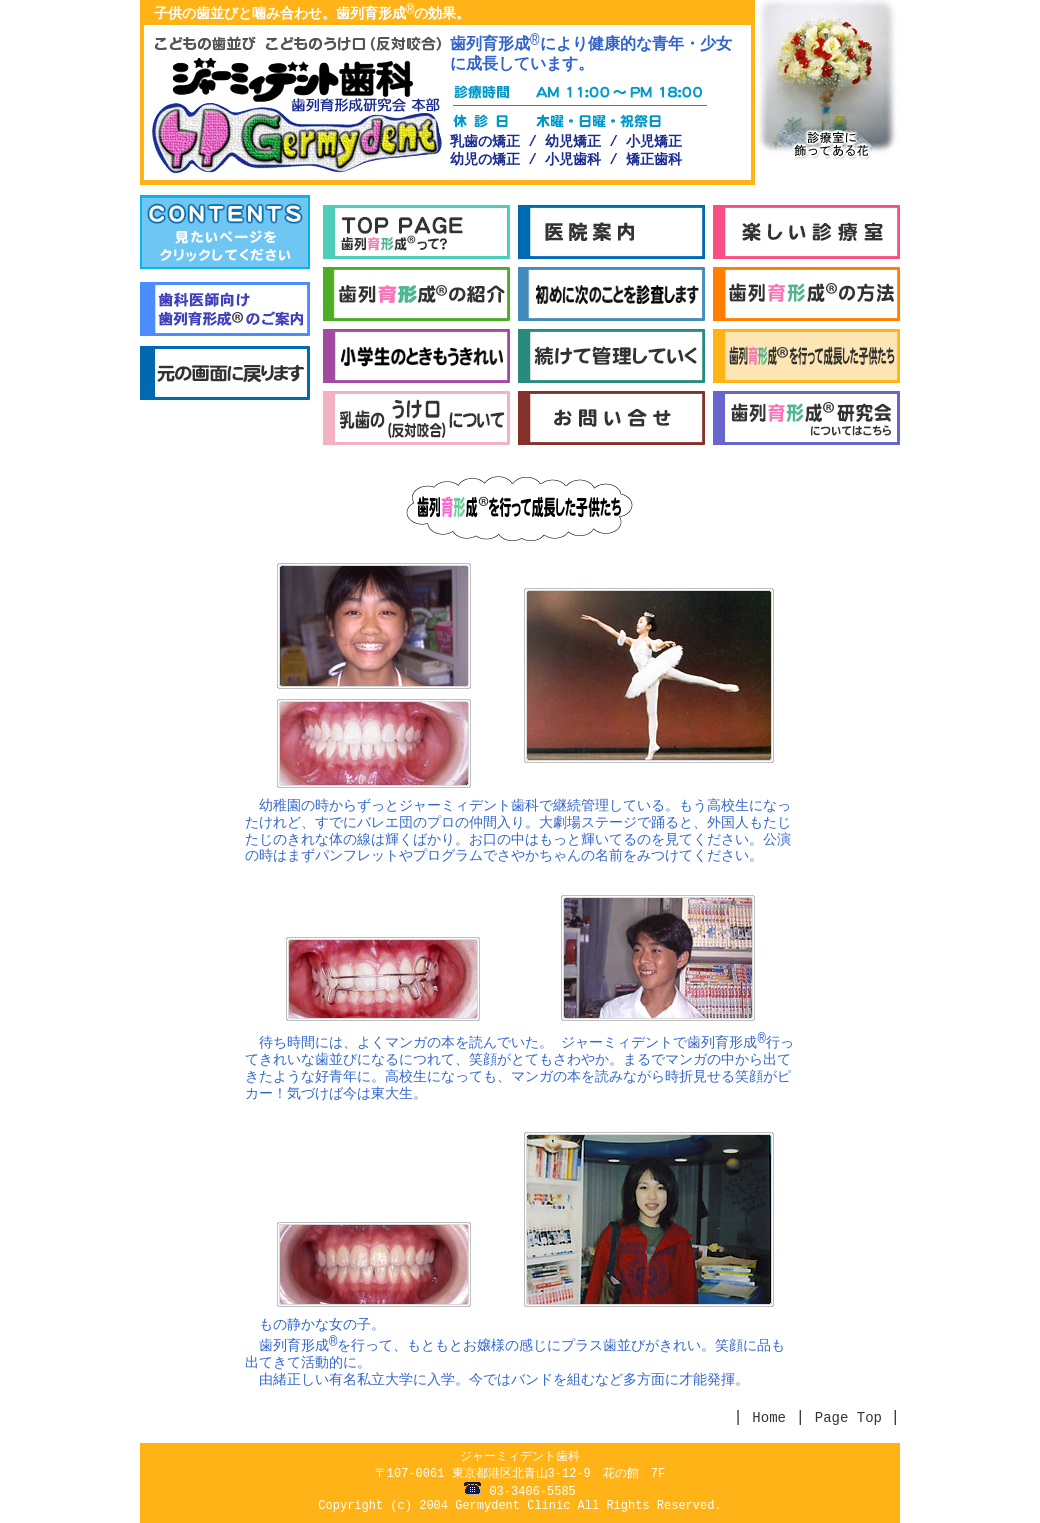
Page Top (853, 1418)
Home (769, 1418)
